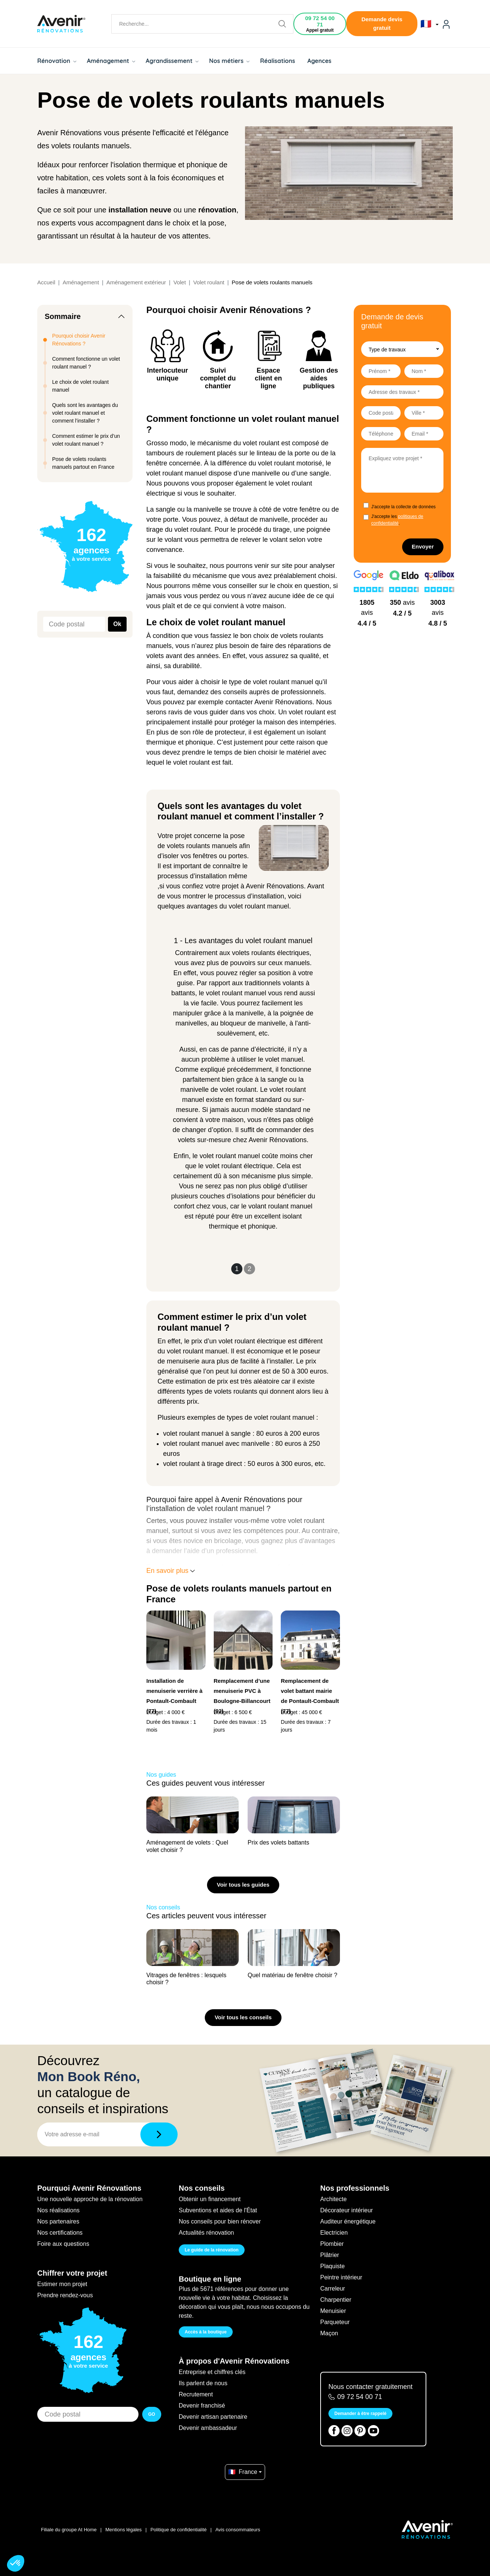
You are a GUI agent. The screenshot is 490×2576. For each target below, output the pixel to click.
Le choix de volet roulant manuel (80, 386)
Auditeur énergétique (348, 2221)
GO (151, 2414)
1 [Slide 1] (237, 1269)
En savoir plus (170, 1570)
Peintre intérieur (341, 2277)
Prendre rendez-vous (65, 2295)
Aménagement (111, 60)
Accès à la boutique (206, 2332)
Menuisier (333, 2311)
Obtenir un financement (210, 2199)
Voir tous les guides (243, 1884)
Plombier (332, 2244)
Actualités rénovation (206, 2232)
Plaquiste (332, 2266)
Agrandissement (172, 60)
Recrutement (196, 2394)
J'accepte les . (397, 520)
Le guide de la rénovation (212, 2250)
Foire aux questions (63, 2244)
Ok (117, 624)
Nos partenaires (58, 2221)
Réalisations (277, 60)
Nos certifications (60, 2232)
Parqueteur (335, 2322)
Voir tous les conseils (242, 2017)
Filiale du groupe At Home (69, 2529)
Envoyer (423, 546)
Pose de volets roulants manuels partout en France (83, 463)
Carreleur (332, 2288)
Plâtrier (329, 2255)
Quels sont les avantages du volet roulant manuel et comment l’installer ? (85, 413)
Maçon (329, 2333)
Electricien (334, 2232)
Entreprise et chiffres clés (212, 2372)
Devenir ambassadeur (208, 2428)
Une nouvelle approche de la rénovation (90, 2199)
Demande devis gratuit (382, 23)
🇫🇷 (429, 23)
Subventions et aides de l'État (218, 2210)
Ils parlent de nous (203, 2383)
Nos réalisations (58, 2210)
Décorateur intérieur (346, 2210)
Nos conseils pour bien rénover (220, 2221)
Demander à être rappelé (360, 2413)
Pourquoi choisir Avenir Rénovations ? (78, 340)
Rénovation (56, 60)
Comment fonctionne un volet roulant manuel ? (86, 363)
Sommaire (63, 316)
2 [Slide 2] (249, 1269)
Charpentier (335, 2300)
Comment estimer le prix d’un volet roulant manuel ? (86, 440)
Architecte (333, 2199)
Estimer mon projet (62, 2284)
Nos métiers (229, 60)
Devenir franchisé (202, 2405)
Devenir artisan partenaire (213, 2417)
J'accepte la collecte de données (403, 506)
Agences (320, 60)
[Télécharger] (159, 2134)
